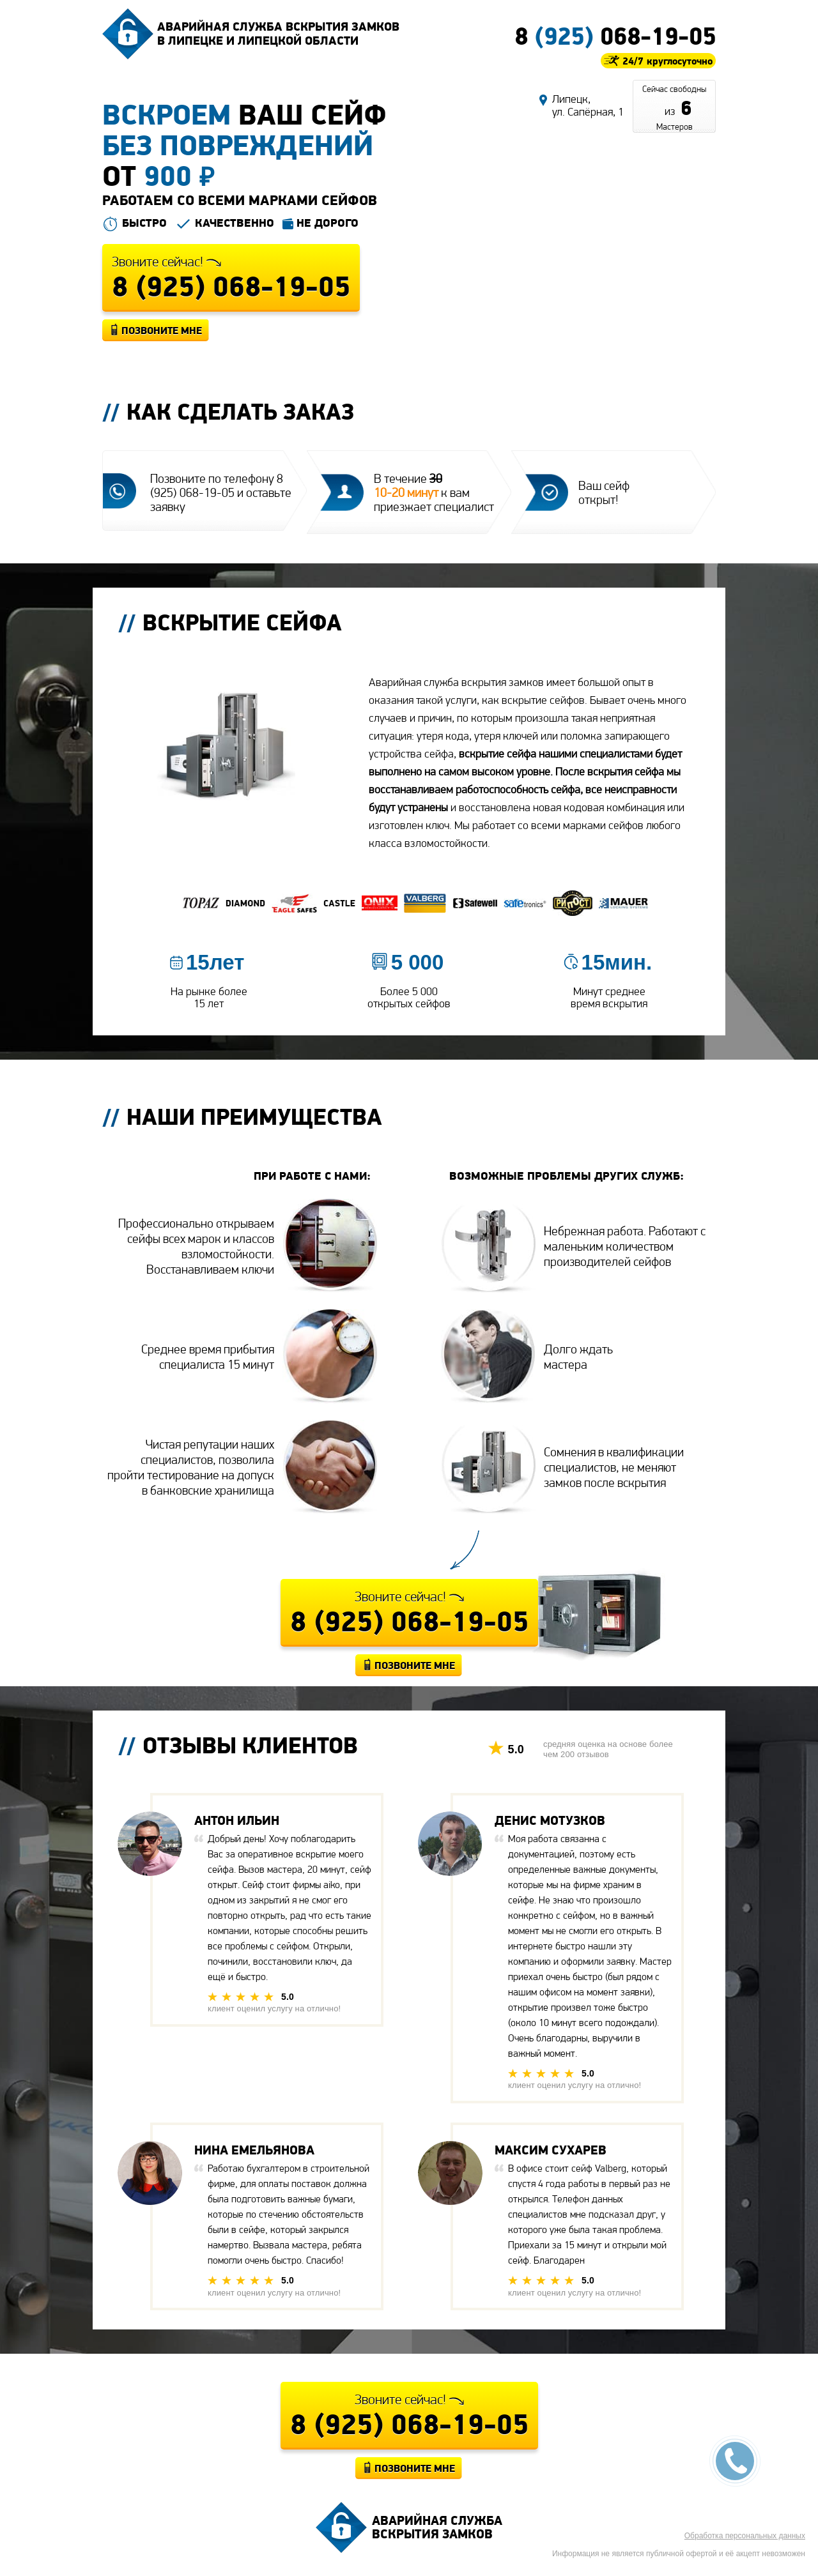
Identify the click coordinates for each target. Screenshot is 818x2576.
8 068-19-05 (615, 35)
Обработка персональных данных (744, 2535)
